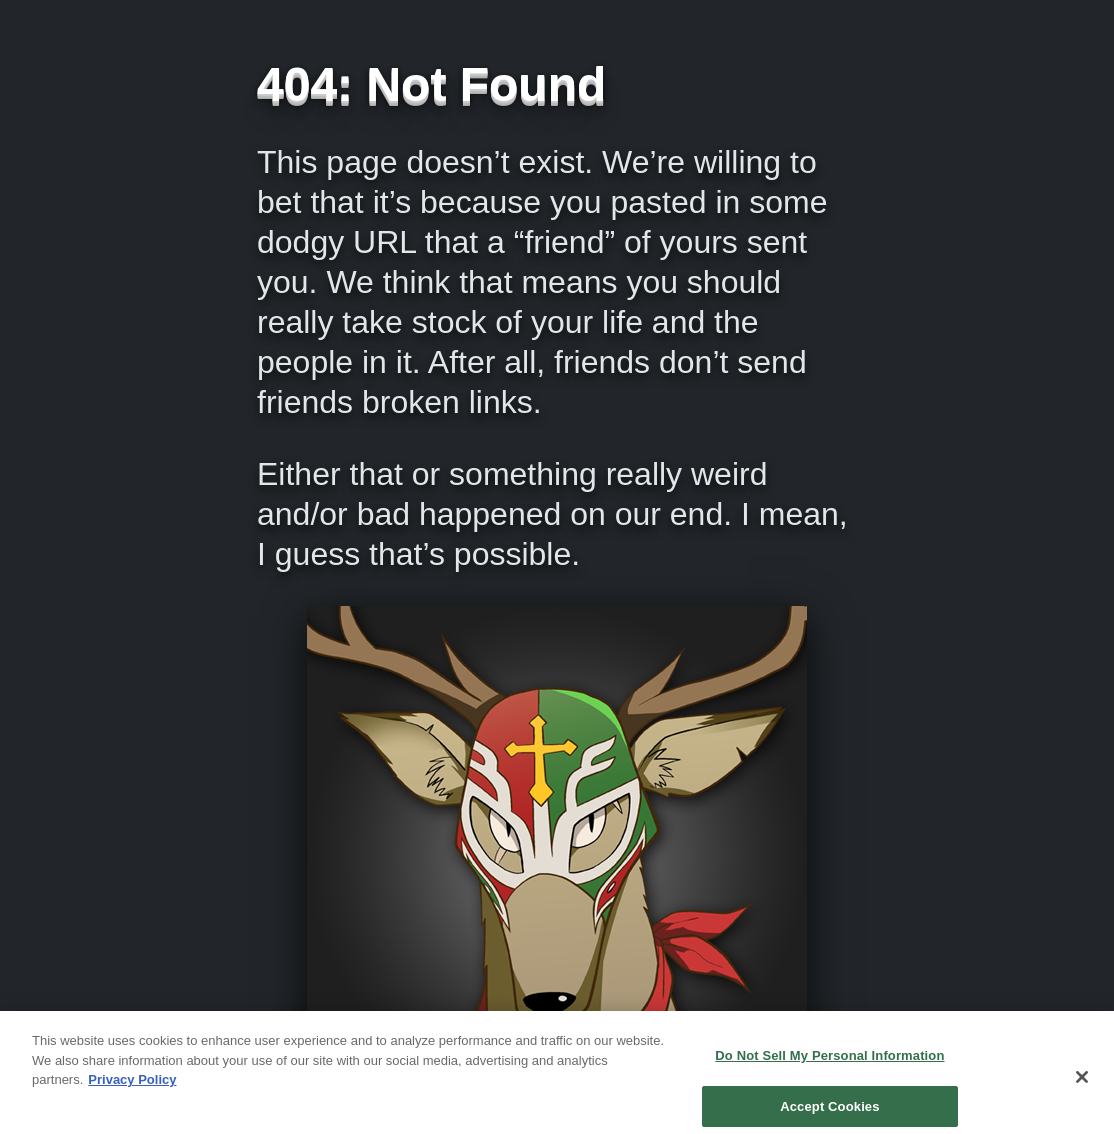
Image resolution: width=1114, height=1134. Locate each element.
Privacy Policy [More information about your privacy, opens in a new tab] (132, 1084)
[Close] (1082, 1082)
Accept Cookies (829, 1111)
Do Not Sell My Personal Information (829, 1060)
